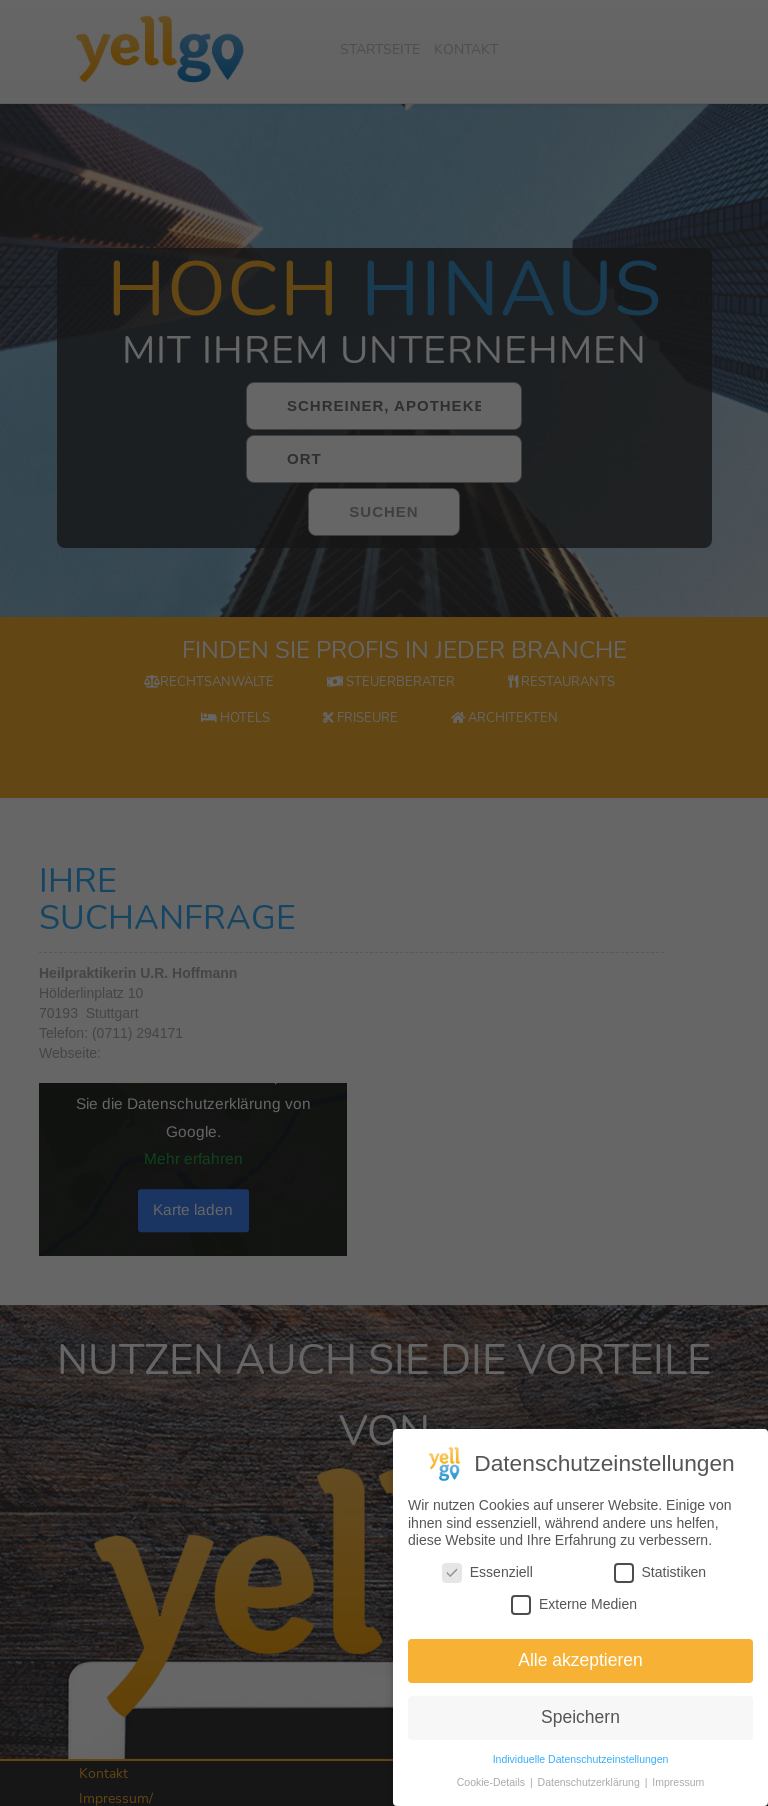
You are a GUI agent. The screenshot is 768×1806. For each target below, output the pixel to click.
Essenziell (487, 1574)
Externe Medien (574, 1605)
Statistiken (660, 1574)
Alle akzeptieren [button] (580, 1662)
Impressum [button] (678, 1783)
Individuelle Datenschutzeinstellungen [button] (581, 1760)
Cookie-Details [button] (492, 1783)
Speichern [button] (580, 1719)
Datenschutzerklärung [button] (590, 1783)
